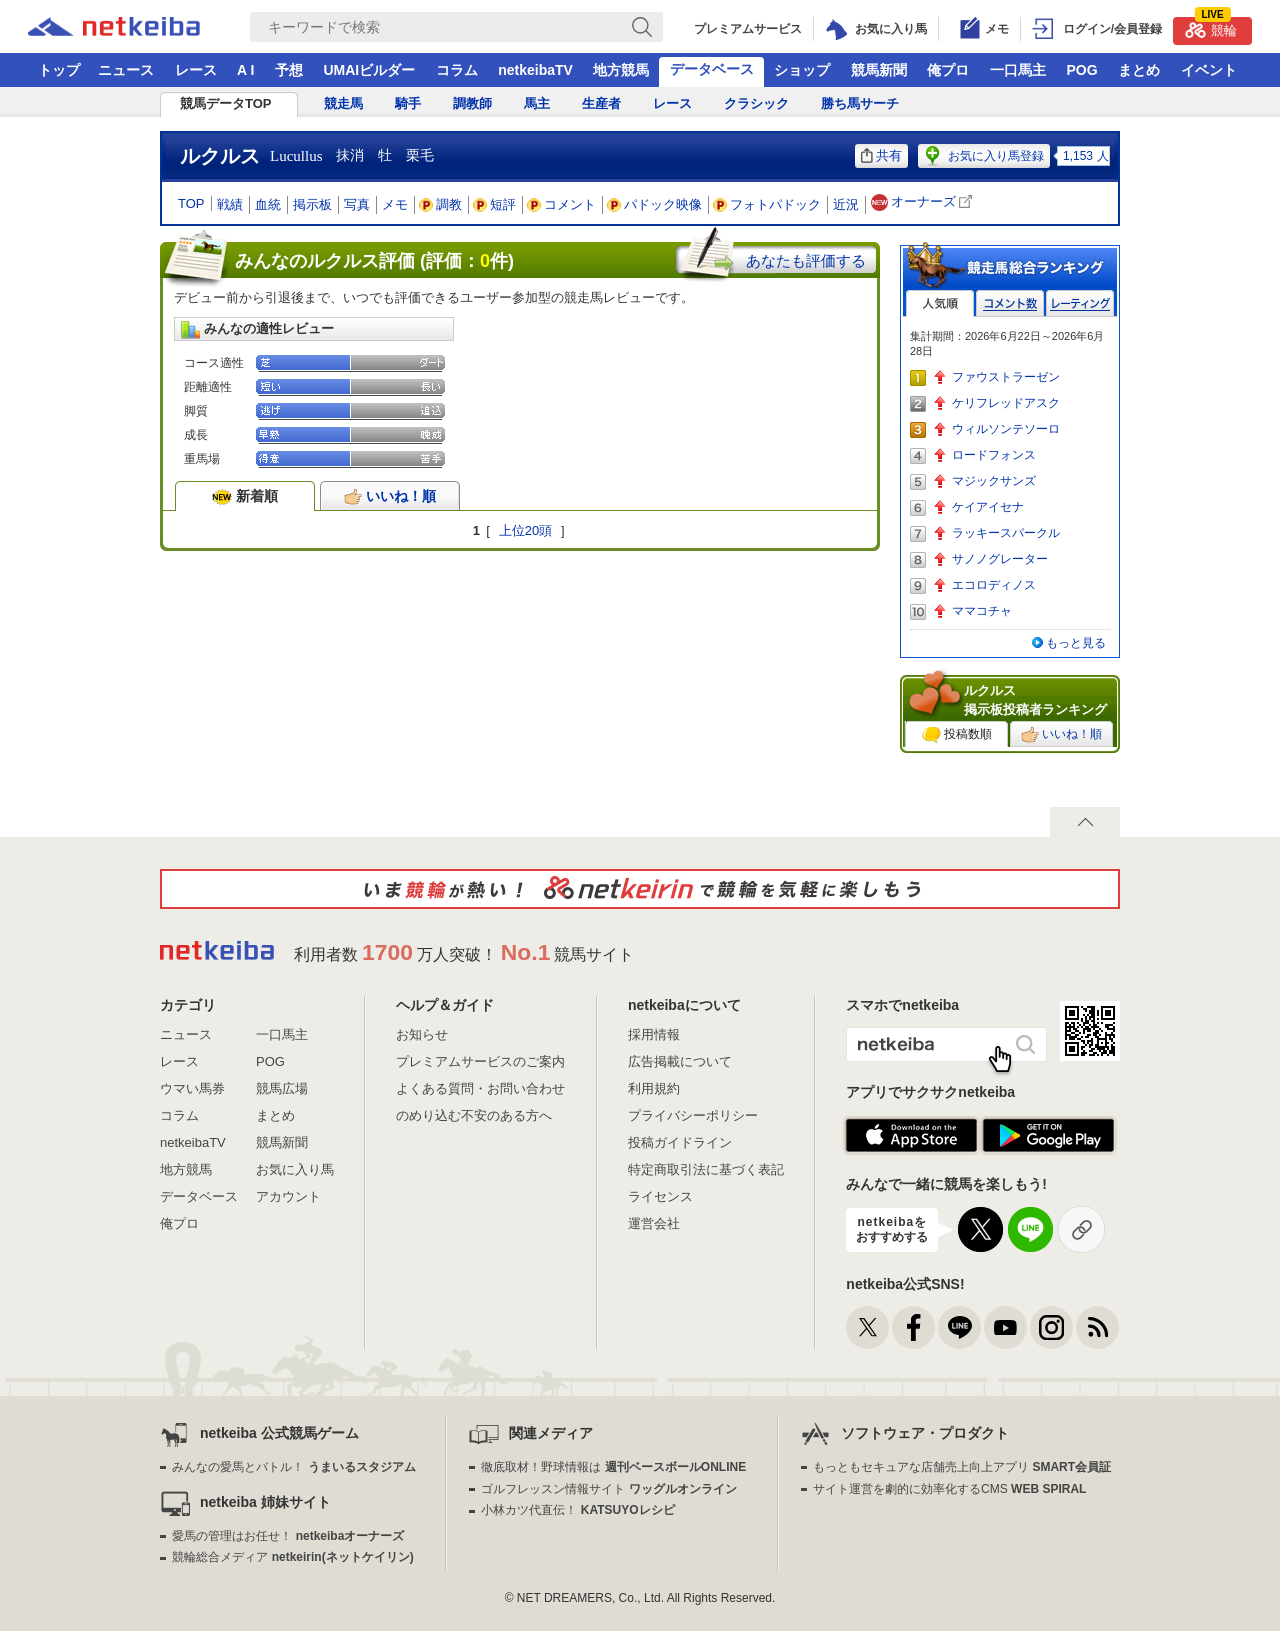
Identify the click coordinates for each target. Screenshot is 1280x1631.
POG (1081, 70)
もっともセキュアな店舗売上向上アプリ (962, 1467)
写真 (357, 204)
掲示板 (312, 204)
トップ (59, 70)
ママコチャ (982, 611)
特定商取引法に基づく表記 (706, 1169)
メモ (395, 204)
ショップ (802, 70)
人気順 (940, 303)
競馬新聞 (879, 70)
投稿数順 (957, 735)
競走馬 (343, 103)
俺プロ (948, 70)
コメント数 (1010, 303)
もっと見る (1076, 643)
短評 (495, 204)
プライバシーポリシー (693, 1115)
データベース (712, 69)
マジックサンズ (994, 481)
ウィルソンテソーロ (1006, 429)
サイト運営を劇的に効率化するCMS (949, 1489)
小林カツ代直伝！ (577, 1510)
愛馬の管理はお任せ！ (288, 1536)
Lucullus (296, 156)
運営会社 (654, 1223)
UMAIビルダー (369, 70)
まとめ (1139, 70)
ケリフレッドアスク (1006, 403)
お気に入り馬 (295, 1169)
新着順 (245, 496)
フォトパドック (767, 204)
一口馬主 (1018, 70)
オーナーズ (923, 202)
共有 (881, 155)
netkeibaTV (535, 70)
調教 (441, 204)
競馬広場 (282, 1088)
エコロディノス (994, 585)
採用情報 (654, 1034)
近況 (846, 204)
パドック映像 (655, 204)
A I (245, 70)
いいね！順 (390, 496)
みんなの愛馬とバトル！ (293, 1467)
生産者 (601, 103)
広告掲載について (680, 1061)
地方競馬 (621, 70)
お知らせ (422, 1034)
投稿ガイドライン (680, 1142)
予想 (289, 70)
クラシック (756, 103)
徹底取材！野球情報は (613, 1467)
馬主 (537, 103)
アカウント (288, 1196)
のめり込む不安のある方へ (474, 1115)
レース (196, 70)
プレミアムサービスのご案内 (480, 1061)
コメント (562, 204)
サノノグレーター (1000, 559)
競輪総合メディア (292, 1557)
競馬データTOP (226, 103)
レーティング (1080, 303)
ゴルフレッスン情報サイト (608, 1489)
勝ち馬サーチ (860, 103)
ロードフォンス (994, 455)
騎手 (408, 103)
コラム (457, 70)
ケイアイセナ (988, 507)
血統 (268, 204)
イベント (1209, 70)
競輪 (1211, 27)
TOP (191, 203)
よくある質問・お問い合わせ (480, 1088)
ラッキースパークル (1006, 533)
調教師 (472, 103)
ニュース (126, 70)
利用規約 (654, 1088)
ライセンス (660, 1196)
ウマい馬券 (192, 1088)
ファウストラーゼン (1006, 377)
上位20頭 (525, 530)
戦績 (230, 204)
